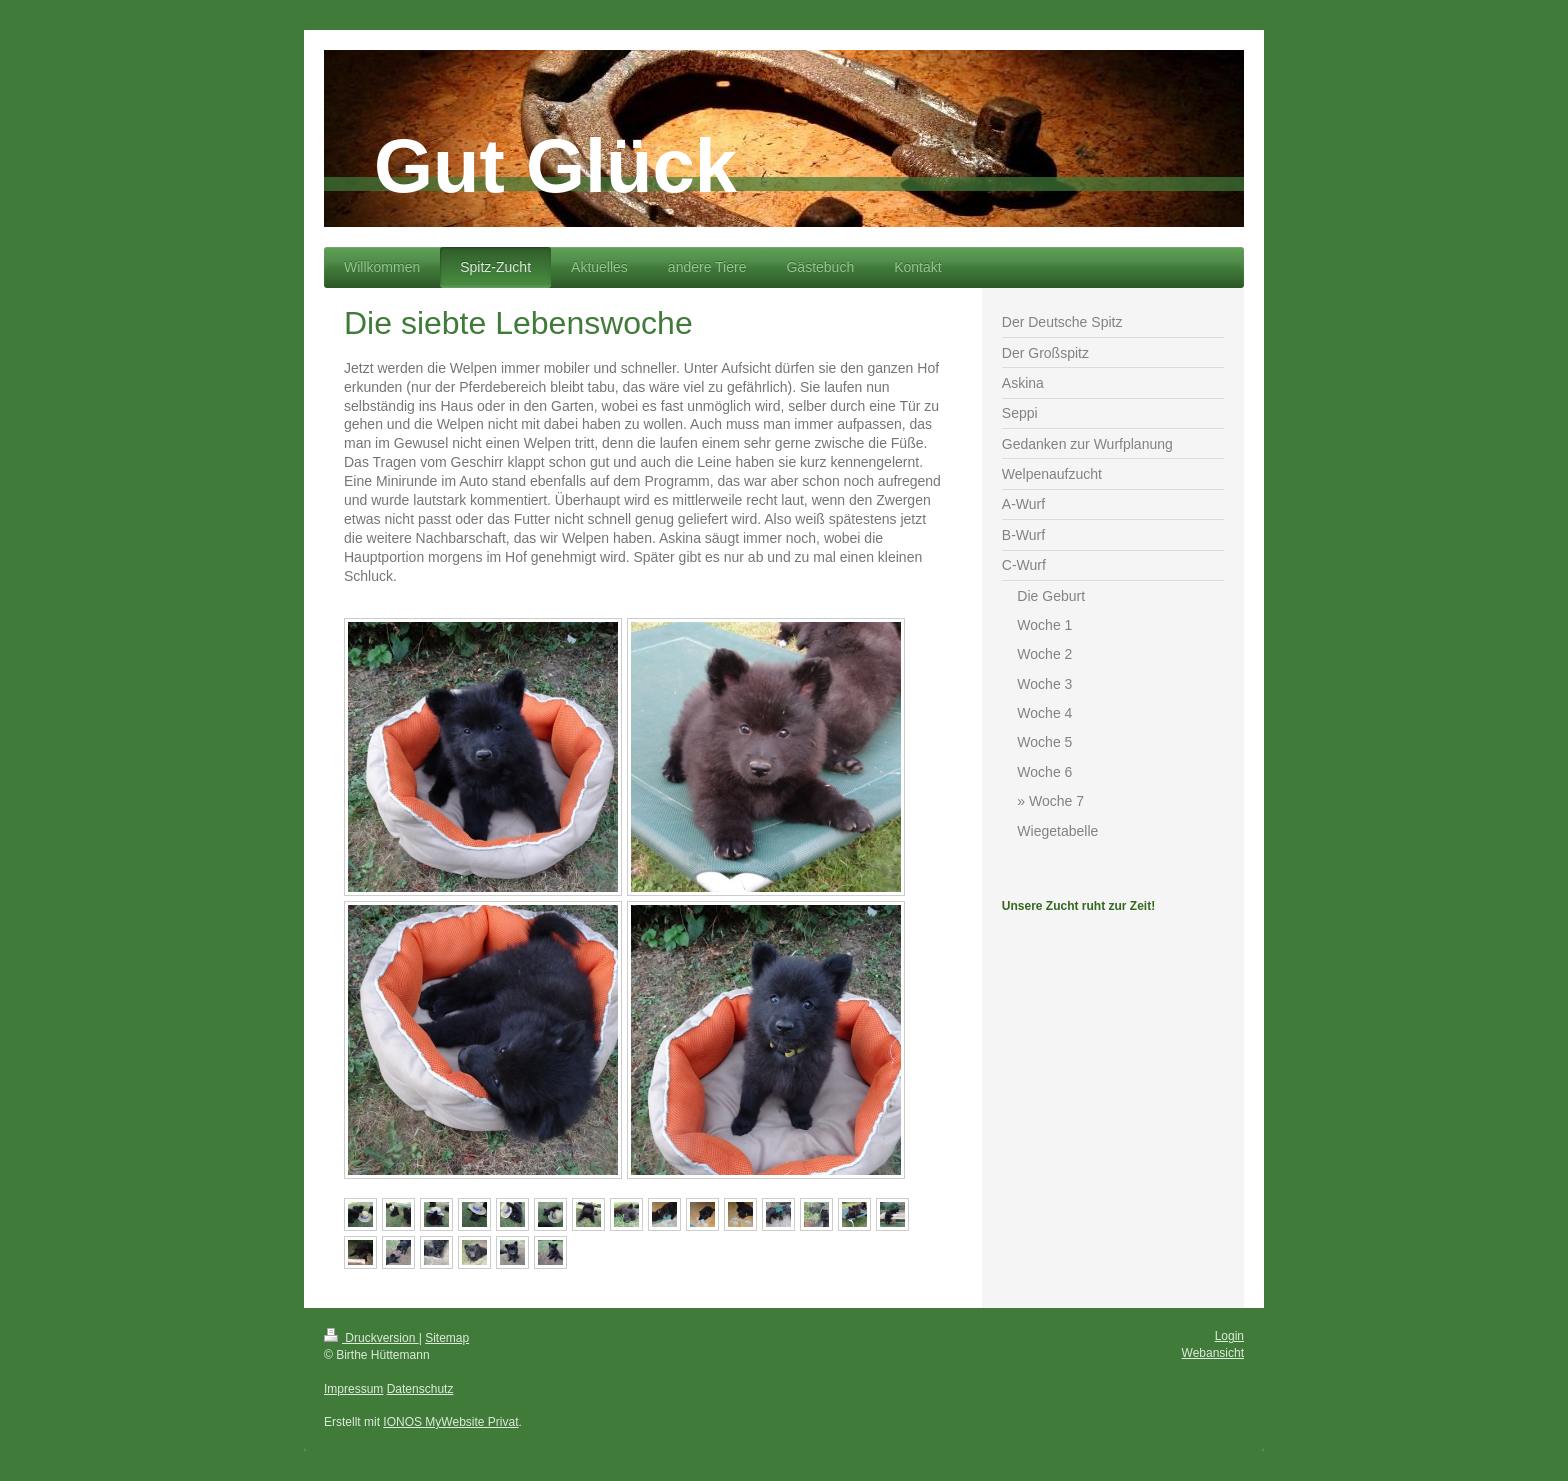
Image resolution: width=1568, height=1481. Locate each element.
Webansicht (1213, 1353)
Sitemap (447, 1338)
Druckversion (371, 1338)
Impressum (353, 1389)
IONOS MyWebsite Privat (450, 1422)
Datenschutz (420, 1389)
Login (1229, 1336)
